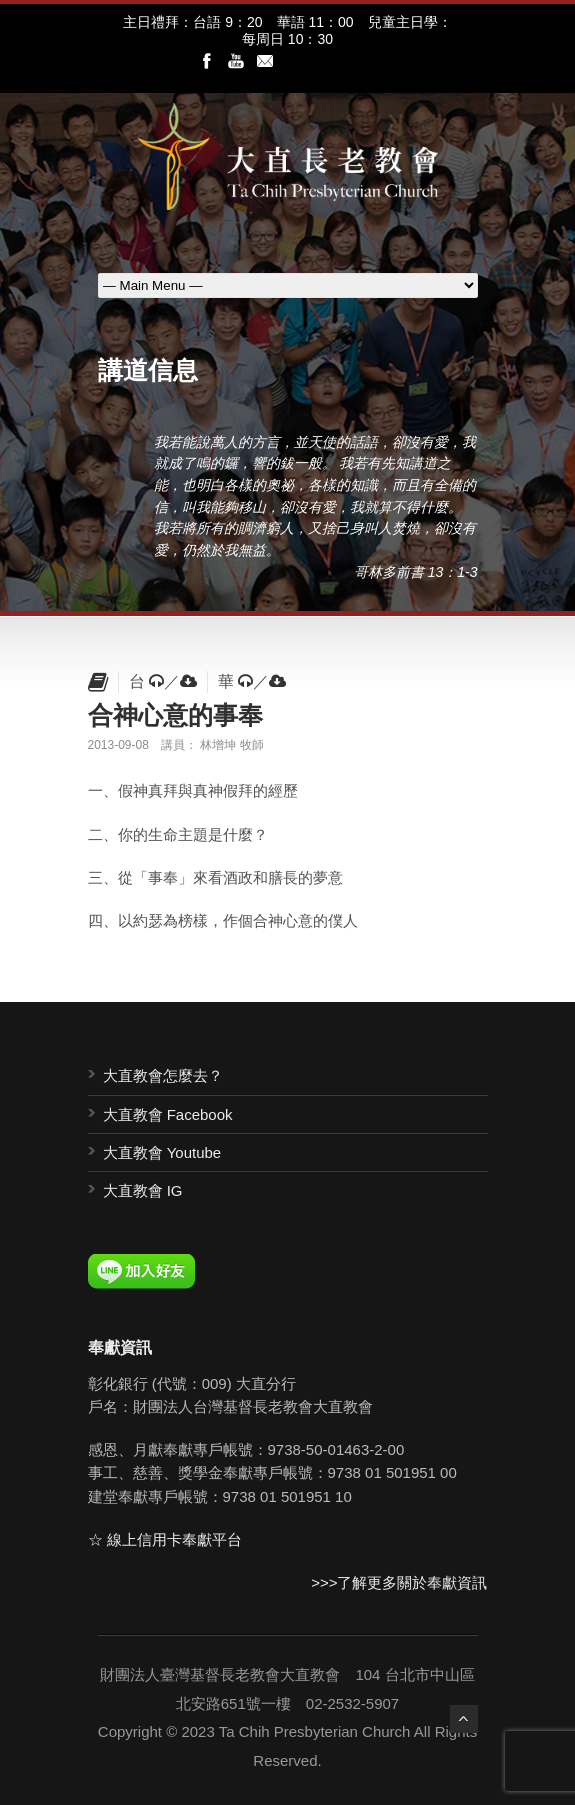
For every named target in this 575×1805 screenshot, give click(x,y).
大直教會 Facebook (168, 1114)
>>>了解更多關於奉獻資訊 (399, 1582)
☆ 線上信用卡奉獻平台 (165, 1539)
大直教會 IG (143, 1190)
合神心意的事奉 (175, 715)
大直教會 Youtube (162, 1152)
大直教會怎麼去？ (163, 1075)
